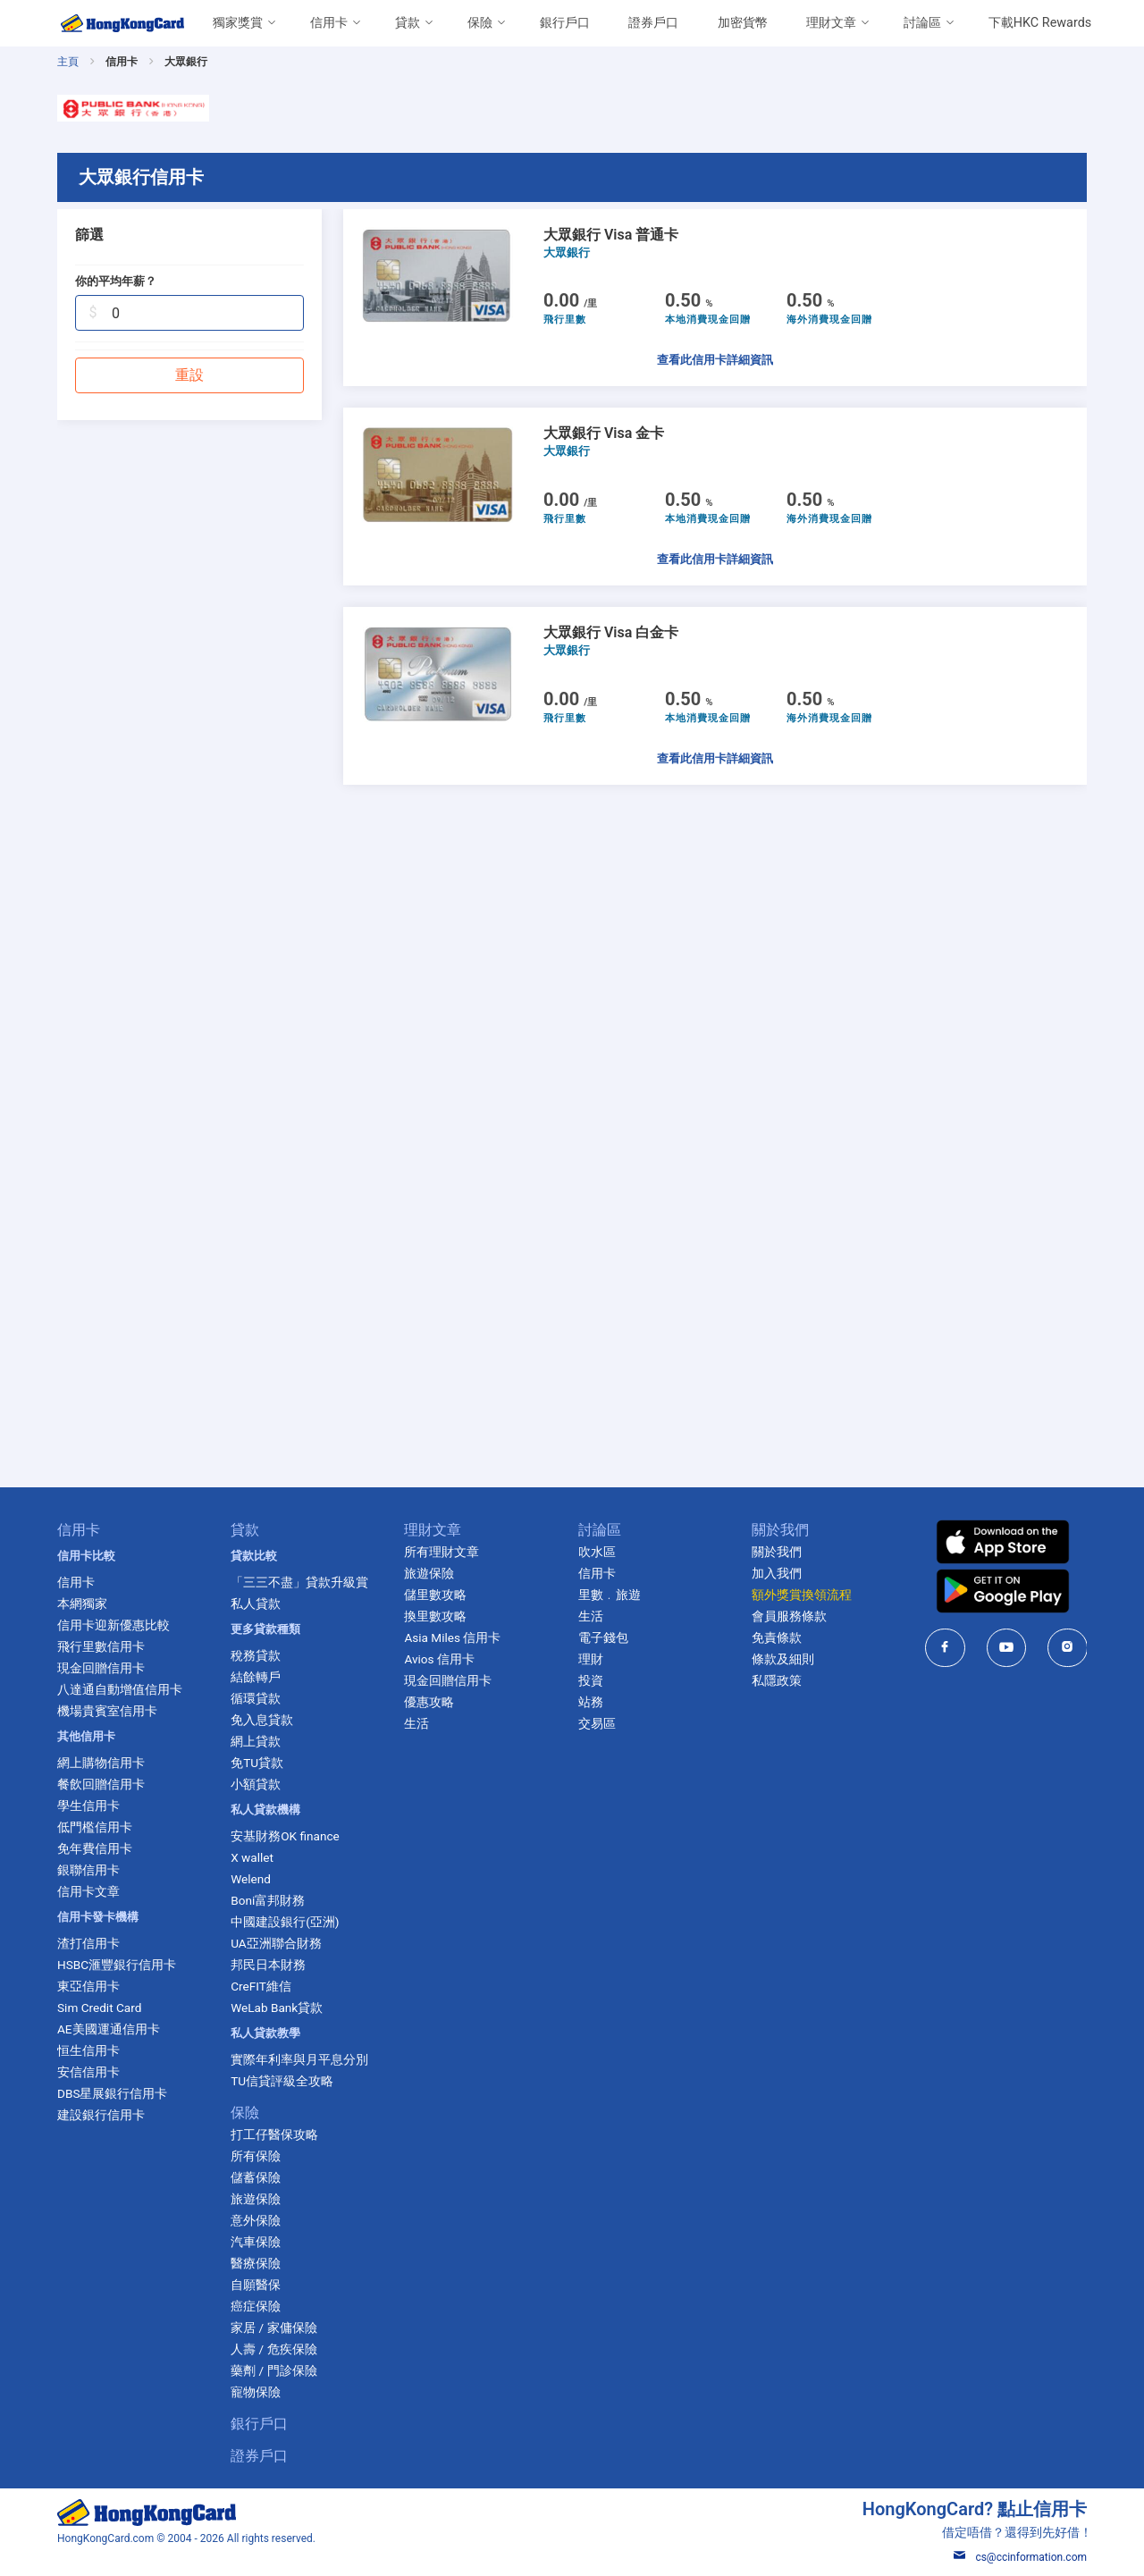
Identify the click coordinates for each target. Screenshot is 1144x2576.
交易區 (597, 1723)
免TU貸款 (257, 1762)
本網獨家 (82, 1603)
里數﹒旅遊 (609, 1594)
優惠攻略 (429, 1702)
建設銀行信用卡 (101, 2115)
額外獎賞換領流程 (802, 1594)
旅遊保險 (256, 2199)
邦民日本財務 (268, 1964)
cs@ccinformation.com (1020, 2557)
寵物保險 (256, 2392)
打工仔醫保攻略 (274, 2134)
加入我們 (777, 1573)
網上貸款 (256, 1741)
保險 (479, 22)
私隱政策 (777, 1680)
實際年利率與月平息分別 (299, 2059)
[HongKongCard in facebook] (945, 1648)
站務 (590, 1702)
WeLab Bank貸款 (277, 2007)
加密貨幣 (743, 22)
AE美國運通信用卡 (108, 2029)
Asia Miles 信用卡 (452, 1637)
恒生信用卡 (88, 2050)
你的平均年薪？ (115, 281)
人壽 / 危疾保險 (273, 2349)
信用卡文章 (88, 1891)
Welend (251, 1879)
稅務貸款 (256, 1655)
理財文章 (831, 22)
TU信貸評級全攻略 (282, 2081)
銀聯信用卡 (88, 1870)
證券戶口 (653, 22)
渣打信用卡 (88, 1943)
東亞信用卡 (88, 1986)
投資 (590, 1680)
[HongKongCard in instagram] (1067, 1648)
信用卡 (329, 22)
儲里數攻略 (435, 1594)
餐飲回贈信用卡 (101, 1784)
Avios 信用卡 (439, 1659)
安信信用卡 (88, 2072)
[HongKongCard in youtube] (1007, 1648)
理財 (590, 1659)
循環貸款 (256, 1698)
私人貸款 (256, 1603)
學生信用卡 (88, 1805)
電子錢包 (603, 1637)
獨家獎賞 (238, 22)
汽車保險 (256, 2242)
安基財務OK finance (285, 1836)
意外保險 (256, 2220)
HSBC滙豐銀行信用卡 (116, 1964)
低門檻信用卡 (94, 1827)
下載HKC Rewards (1039, 22)
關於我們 (777, 1552)
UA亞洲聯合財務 (276, 1943)
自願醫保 (256, 2284)
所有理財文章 (441, 1552)
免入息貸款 (262, 1720)
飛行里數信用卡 (101, 1646)
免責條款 (777, 1637)
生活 (416, 1723)
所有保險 (256, 2156)
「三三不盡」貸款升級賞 (299, 1582)
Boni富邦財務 (268, 1900)
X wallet (252, 1857)
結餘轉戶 (256, 1677)
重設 (189, 374)
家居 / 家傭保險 (273, 2327)
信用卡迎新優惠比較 (113, 1625)
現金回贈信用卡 (101, 1668)
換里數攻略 (435, 1616)
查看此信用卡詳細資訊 (715, 359)
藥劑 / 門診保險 (273, 2370)
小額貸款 (256, 1784)
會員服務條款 (789, 1616)
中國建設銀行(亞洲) (285, 1922)
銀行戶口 (565, 22)
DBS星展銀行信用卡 (112, 2093)
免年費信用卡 (94, 1848)
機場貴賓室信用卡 (107, 1711)
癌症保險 (256, 2306)
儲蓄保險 (256, 2177)
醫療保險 (256, 2263)
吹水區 (597, 1552)
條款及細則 (783, 1659)
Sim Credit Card (99, 2007)
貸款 (407, 22)
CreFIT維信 (261, 1986)
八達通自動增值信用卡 (119, 1689)
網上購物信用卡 (101, 1762)
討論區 (922, 22)
